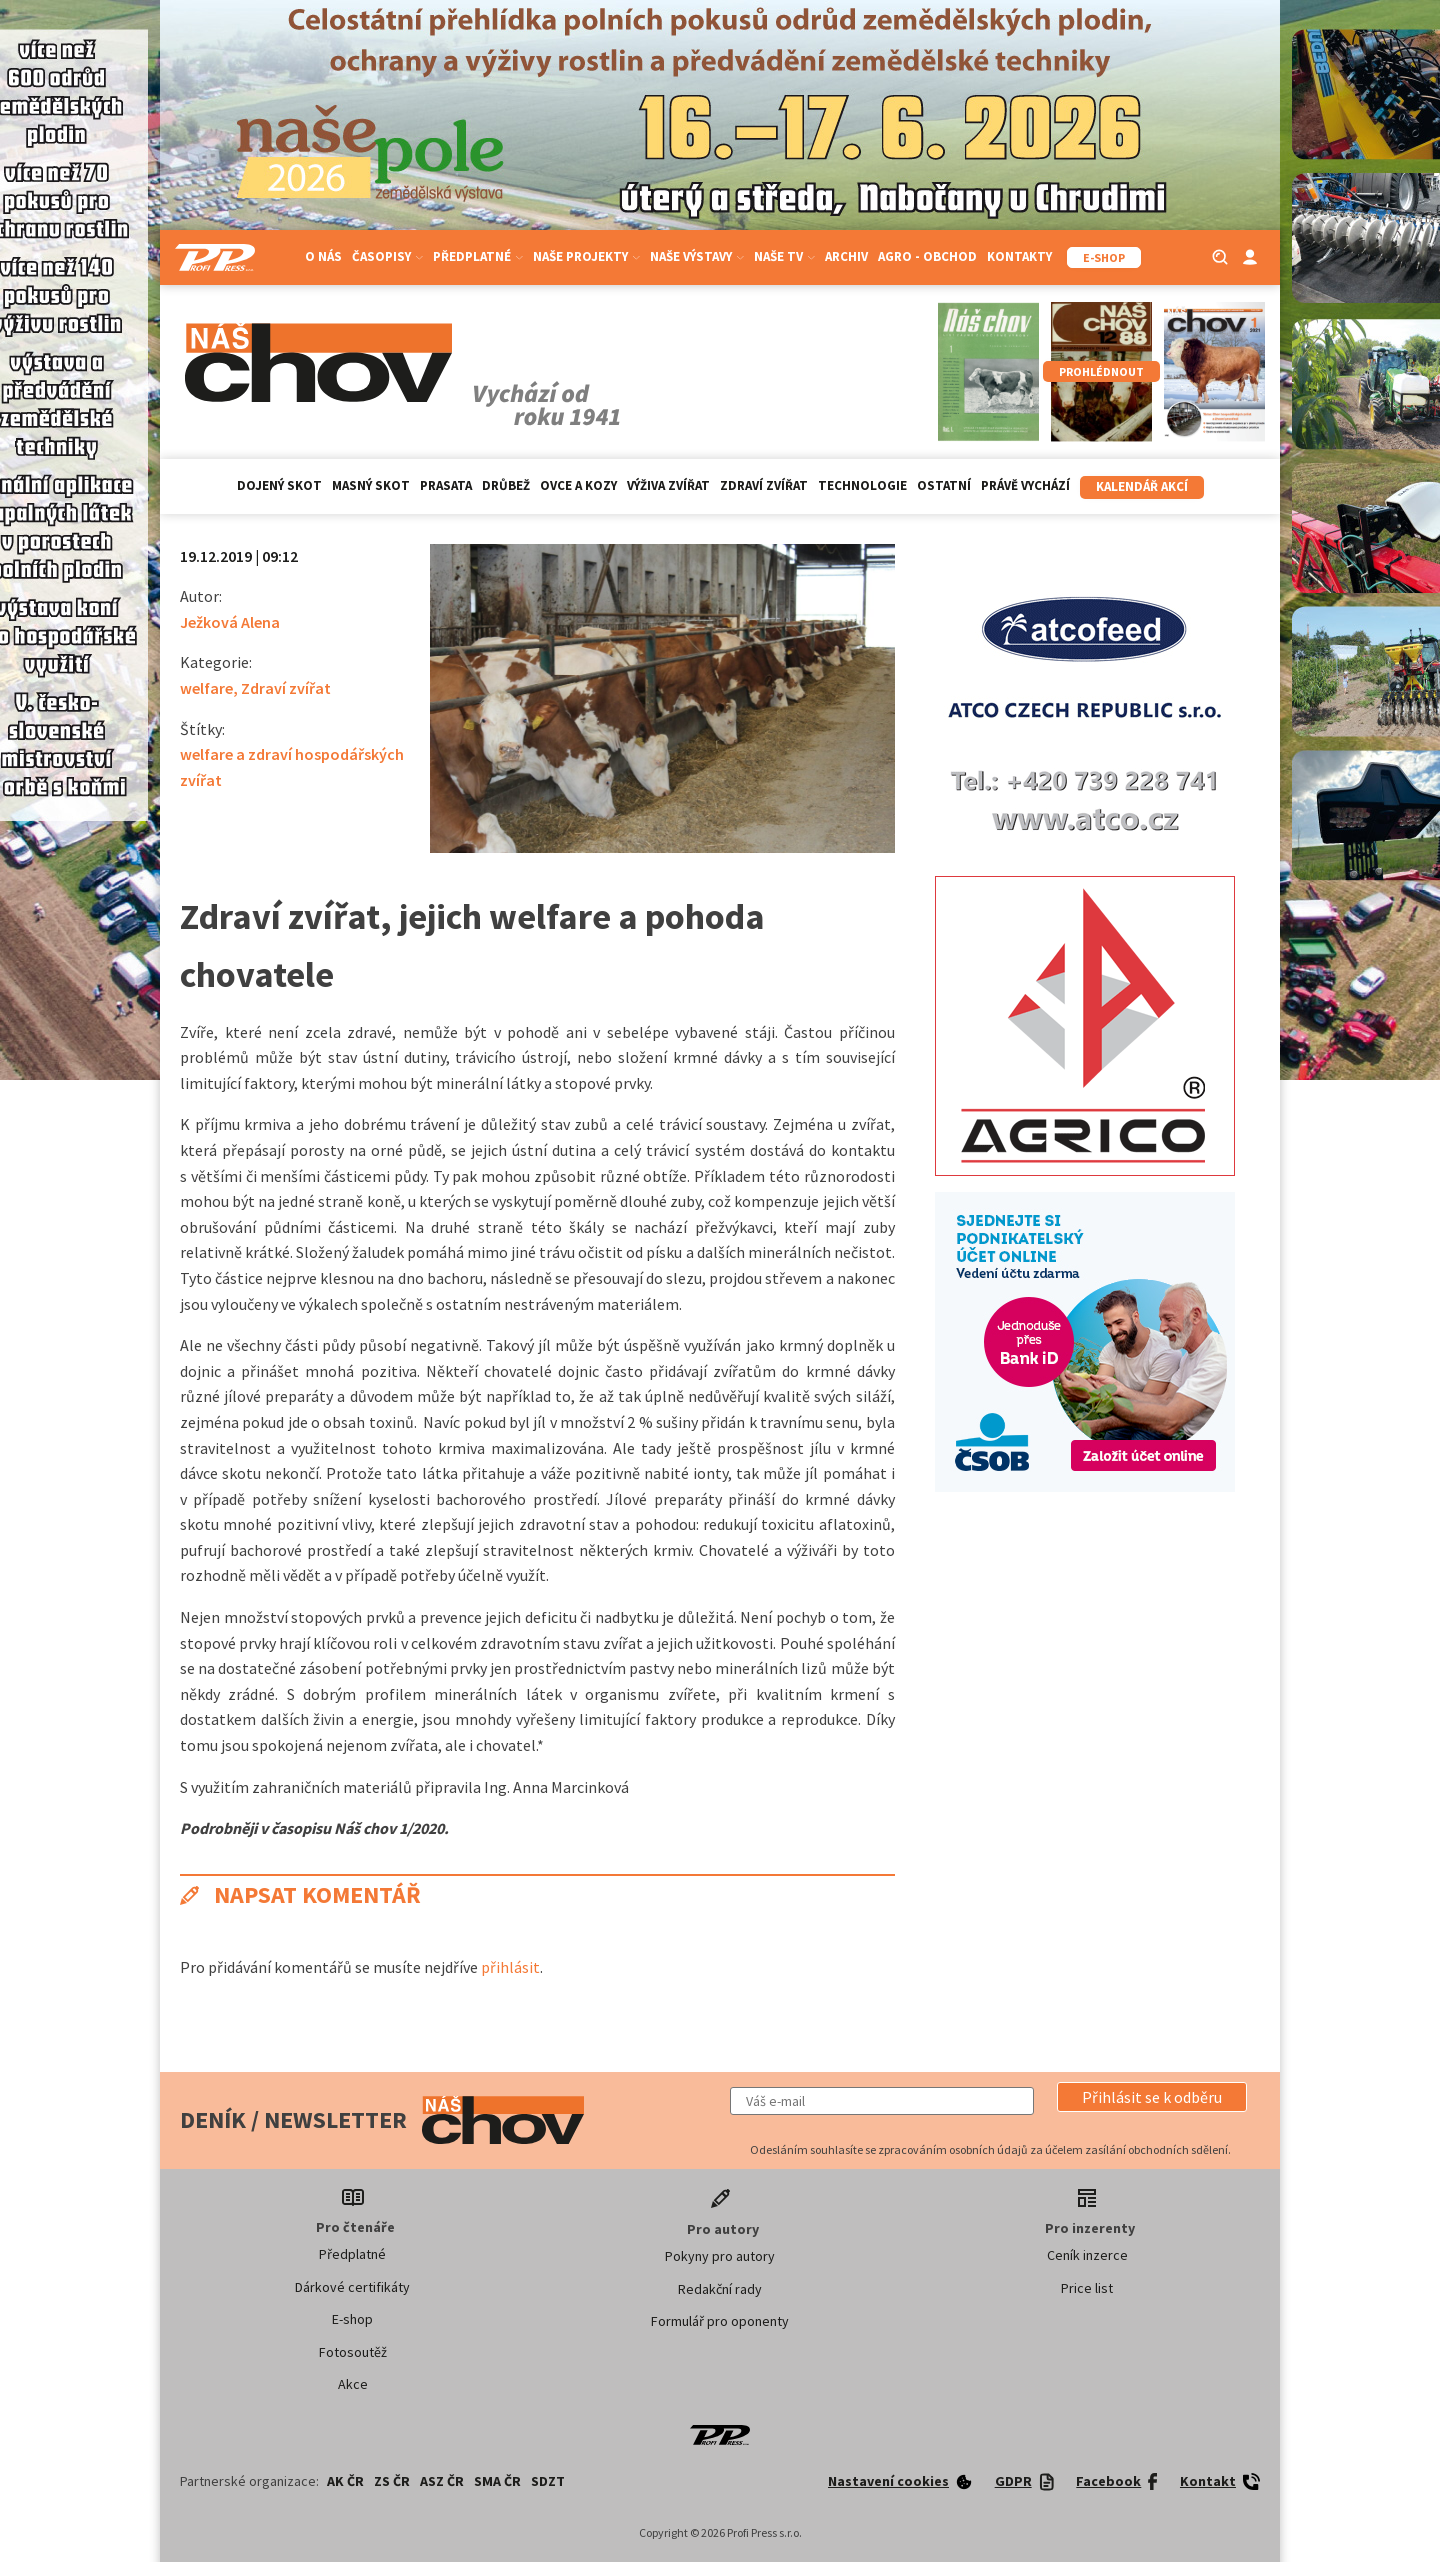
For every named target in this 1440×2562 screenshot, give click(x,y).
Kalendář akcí (1142, 486)
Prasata (446, 485)
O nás (323, 256)
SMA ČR (497, 2481)
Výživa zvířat (668, 485)
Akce (353, 2384)
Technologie (862, 485)
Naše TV (784, 256)
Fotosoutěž (353, 2352)
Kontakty (1019, 256)
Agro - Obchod (927, 256)
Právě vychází (1025, 485)
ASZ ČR (442, 2481)
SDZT (548, 2481)
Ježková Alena (230, 622)
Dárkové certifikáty (352, 2287)
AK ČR (345, 2481)
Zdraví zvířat (764, 485)
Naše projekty (586, 256)
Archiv (846, 256)
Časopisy (387, 256)
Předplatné (478, 256)
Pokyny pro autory (720, 2256)
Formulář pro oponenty (720, 2321)
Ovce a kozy (578, 485)
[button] (1152, 2097)
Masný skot (371, 485)
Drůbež (506, 485)
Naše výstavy (697, 256)
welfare (206, 688)
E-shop (352, 2319)
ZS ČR (392, 2481)
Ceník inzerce (1087, 2255)
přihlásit (510, 1967)
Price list (1087, 2288)
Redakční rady (720, 2289)
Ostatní (944, 485)
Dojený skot (279, 485)
